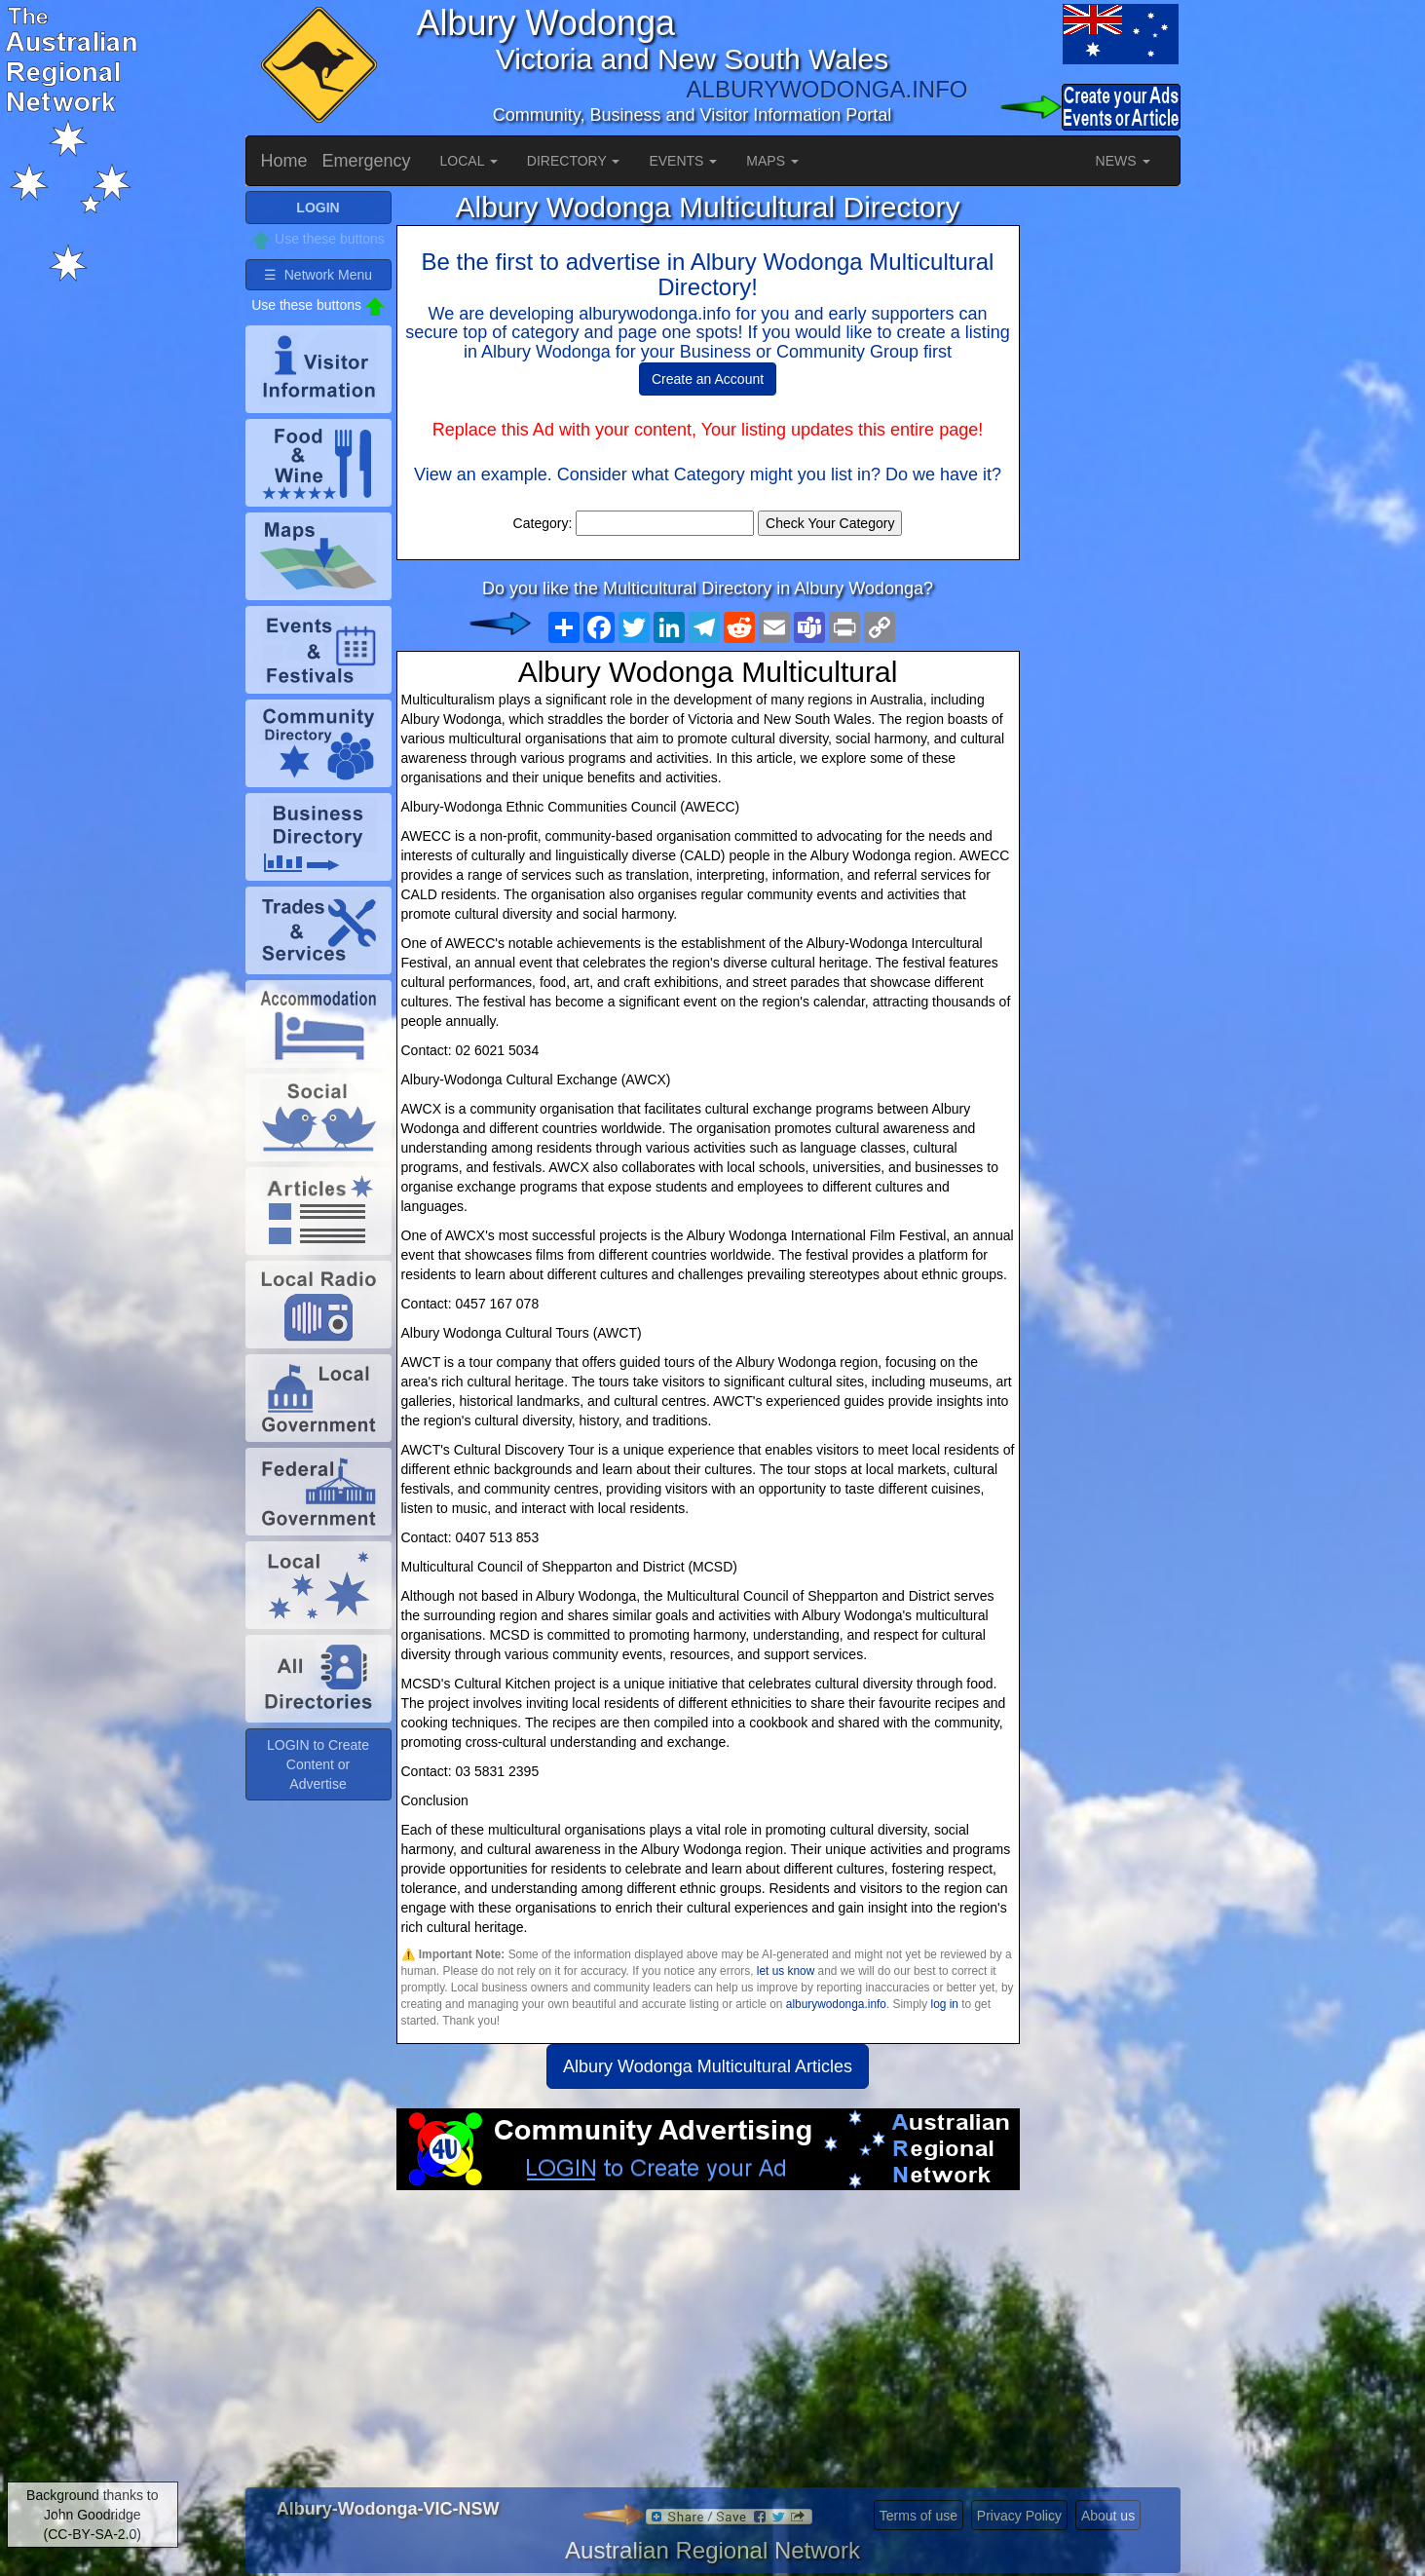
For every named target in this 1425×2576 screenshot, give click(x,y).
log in (944, 2004)
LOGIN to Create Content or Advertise (318, 1764)
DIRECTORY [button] (573, 161)
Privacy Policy (1019, 2515)
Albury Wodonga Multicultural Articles (707, 2066)
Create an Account (708, 379)
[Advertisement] (708, 2346)
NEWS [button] (1123, 161)
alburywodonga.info (836, 2004)
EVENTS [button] (683, 161)
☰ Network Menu (318, 275)
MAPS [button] (772, 161)
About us (1108, 2515)
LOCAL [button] (469, 161)
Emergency (366, 160)
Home (284, 160)
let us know (785, 1971)
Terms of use (918, 2515)
